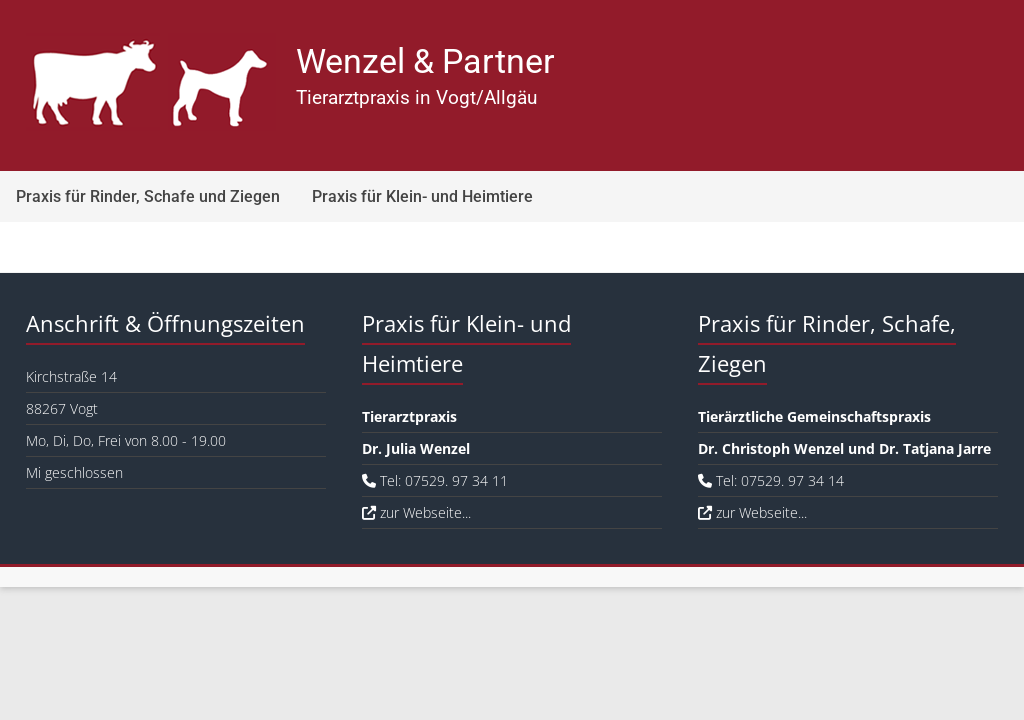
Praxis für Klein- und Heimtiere (422, 196)
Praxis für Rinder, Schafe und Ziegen (148, 196)
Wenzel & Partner (425, 61)
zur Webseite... (416, 512)
